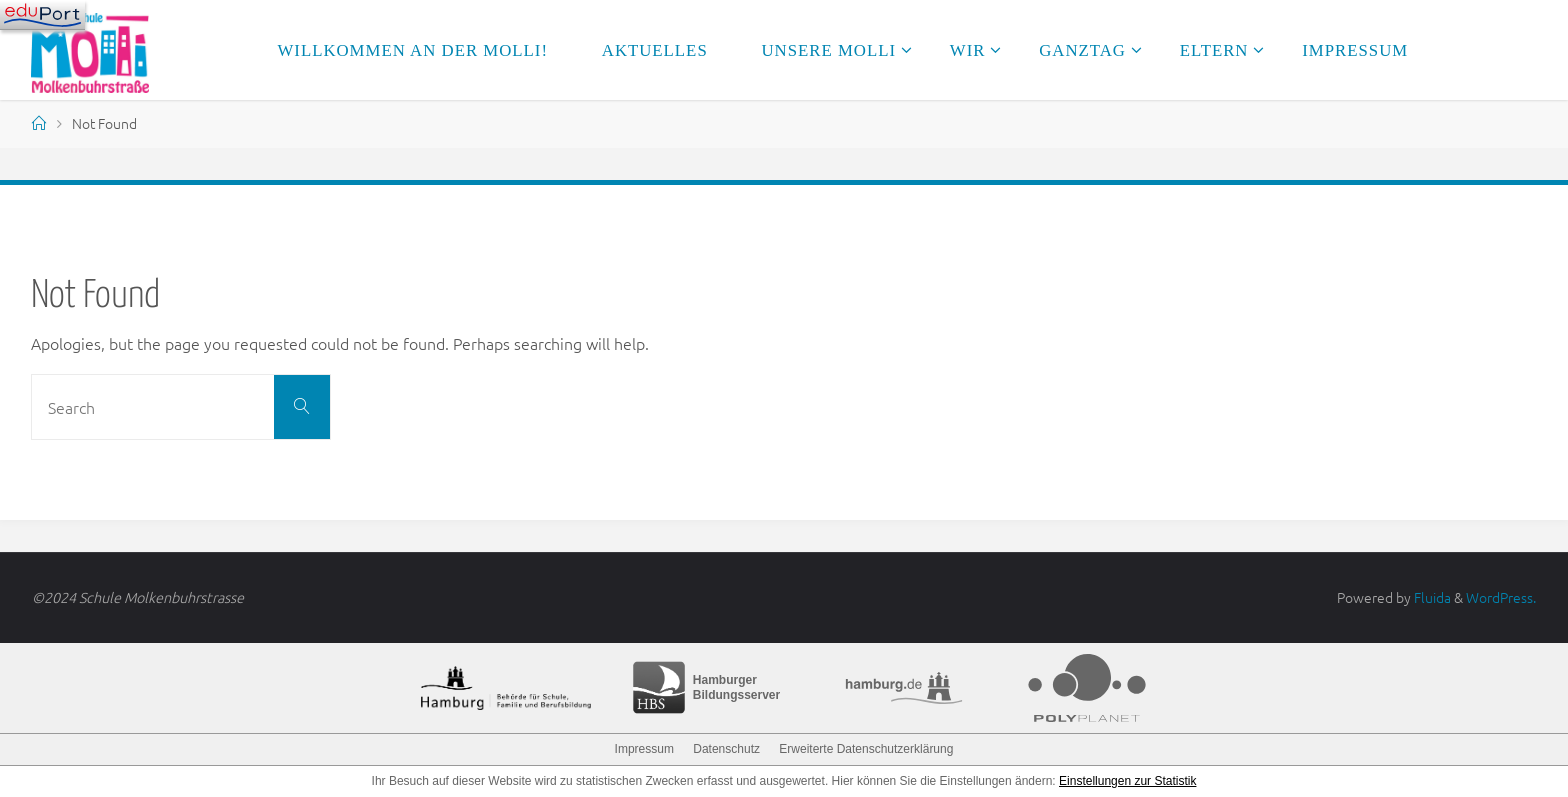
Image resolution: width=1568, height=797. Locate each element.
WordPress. (1501, 597)
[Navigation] (42, 15)
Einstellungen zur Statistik (1127, 781)
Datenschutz (726, 749)
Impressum (644, 749)
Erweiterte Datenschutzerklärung (866, 749)
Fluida (1431, 597)
